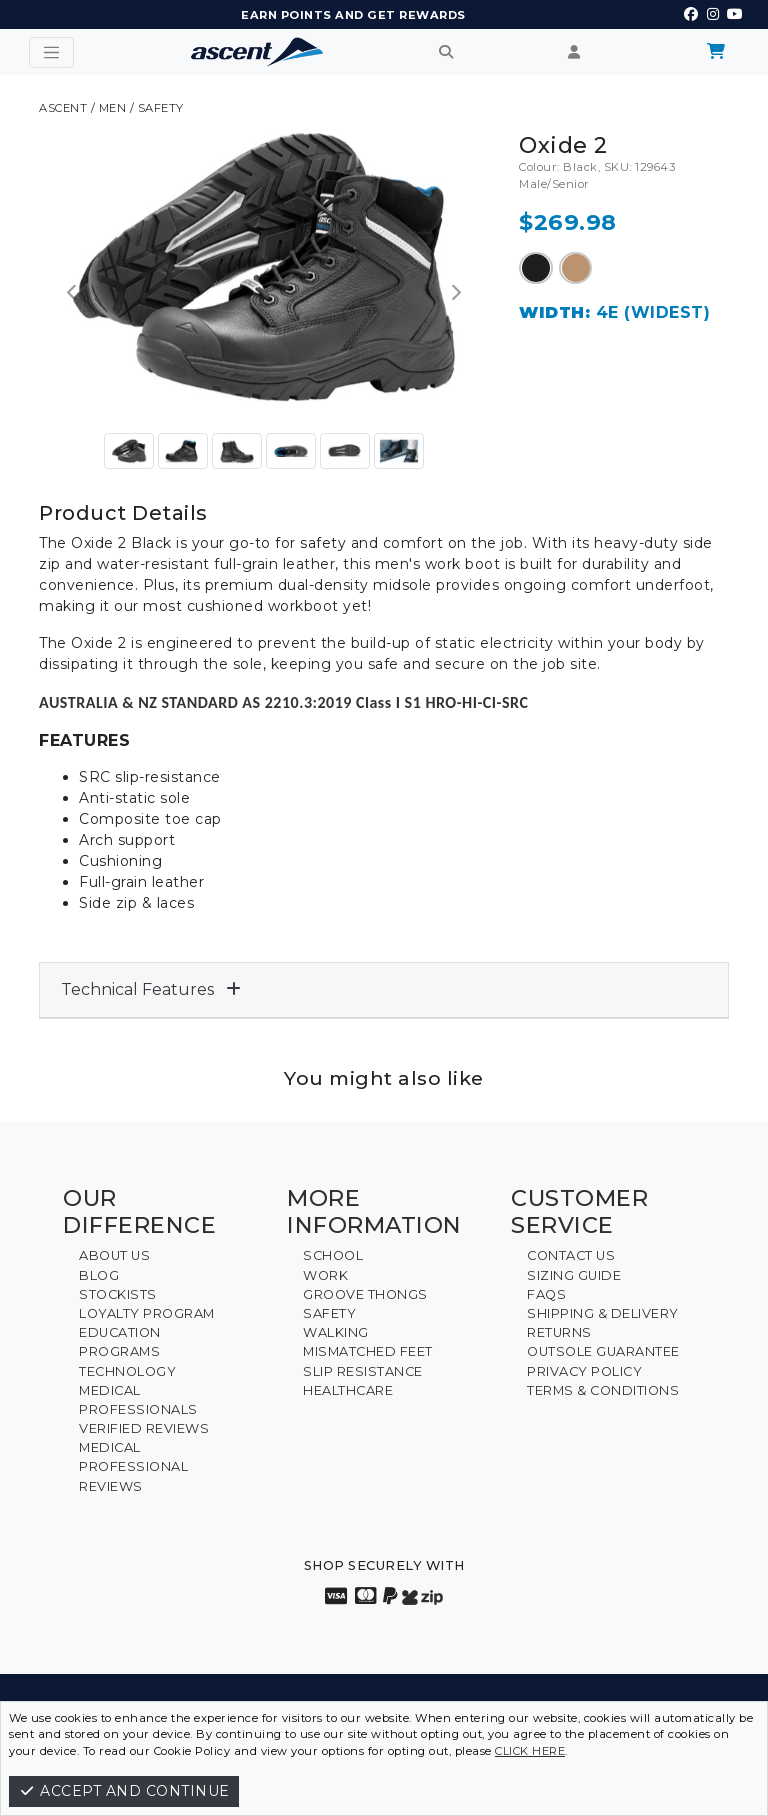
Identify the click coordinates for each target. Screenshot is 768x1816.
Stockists (118, 1294)
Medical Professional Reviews (133, 1466)
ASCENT (63, 108)
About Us (114, 1255)
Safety (161, 108)
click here (530, 1751)
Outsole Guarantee (603, 1351)
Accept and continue (124, 1791)
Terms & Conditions (603, 1390)
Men (113, 108)
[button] (73, 293)
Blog (99, 1275)
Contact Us (571, 1255)
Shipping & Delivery (603, 1313)
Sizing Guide (574, 1275)
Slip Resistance (363, 1371)
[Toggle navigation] (51, 52)
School (333, 1255)
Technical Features (151, 989)
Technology (127, 1371)
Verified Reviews (144, 1428)
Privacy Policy (584, 1371)
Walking (336, 1332)
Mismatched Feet (368, 1351)
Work (325, 1275)
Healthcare (348, 1390)
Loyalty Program (147, 1313)
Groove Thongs (365, 1294)
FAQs (546, 1294)
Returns (559, 1332)
